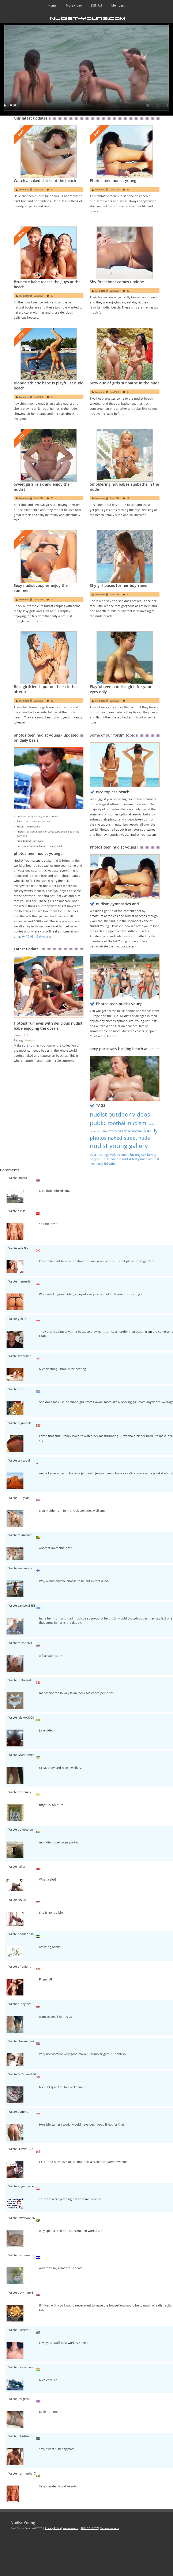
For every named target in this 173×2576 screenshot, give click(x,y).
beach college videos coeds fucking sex (118, 1154)
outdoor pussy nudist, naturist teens (38, 816)
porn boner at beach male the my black (40, 846)
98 (52, 296)
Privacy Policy (53, 2528)
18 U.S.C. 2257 (89, 2528)
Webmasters (70, 2528)
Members (118, 5)
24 (52, 189)
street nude (137, 1138)
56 (52, 397)
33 (128, 594)
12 (128, 498)
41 (128, 189)
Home (52, 5)
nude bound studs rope (30, 841)
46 (128, 291)
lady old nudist (121, 1159)
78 (52, 498)
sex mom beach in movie (122, 1131)
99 (128, 392)
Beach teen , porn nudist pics (33, 821)
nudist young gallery (119, 1145)
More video (74, 5)
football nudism (127, 1122)
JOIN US (96, 5)
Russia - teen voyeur (28, 826)
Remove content (109, 2528)
